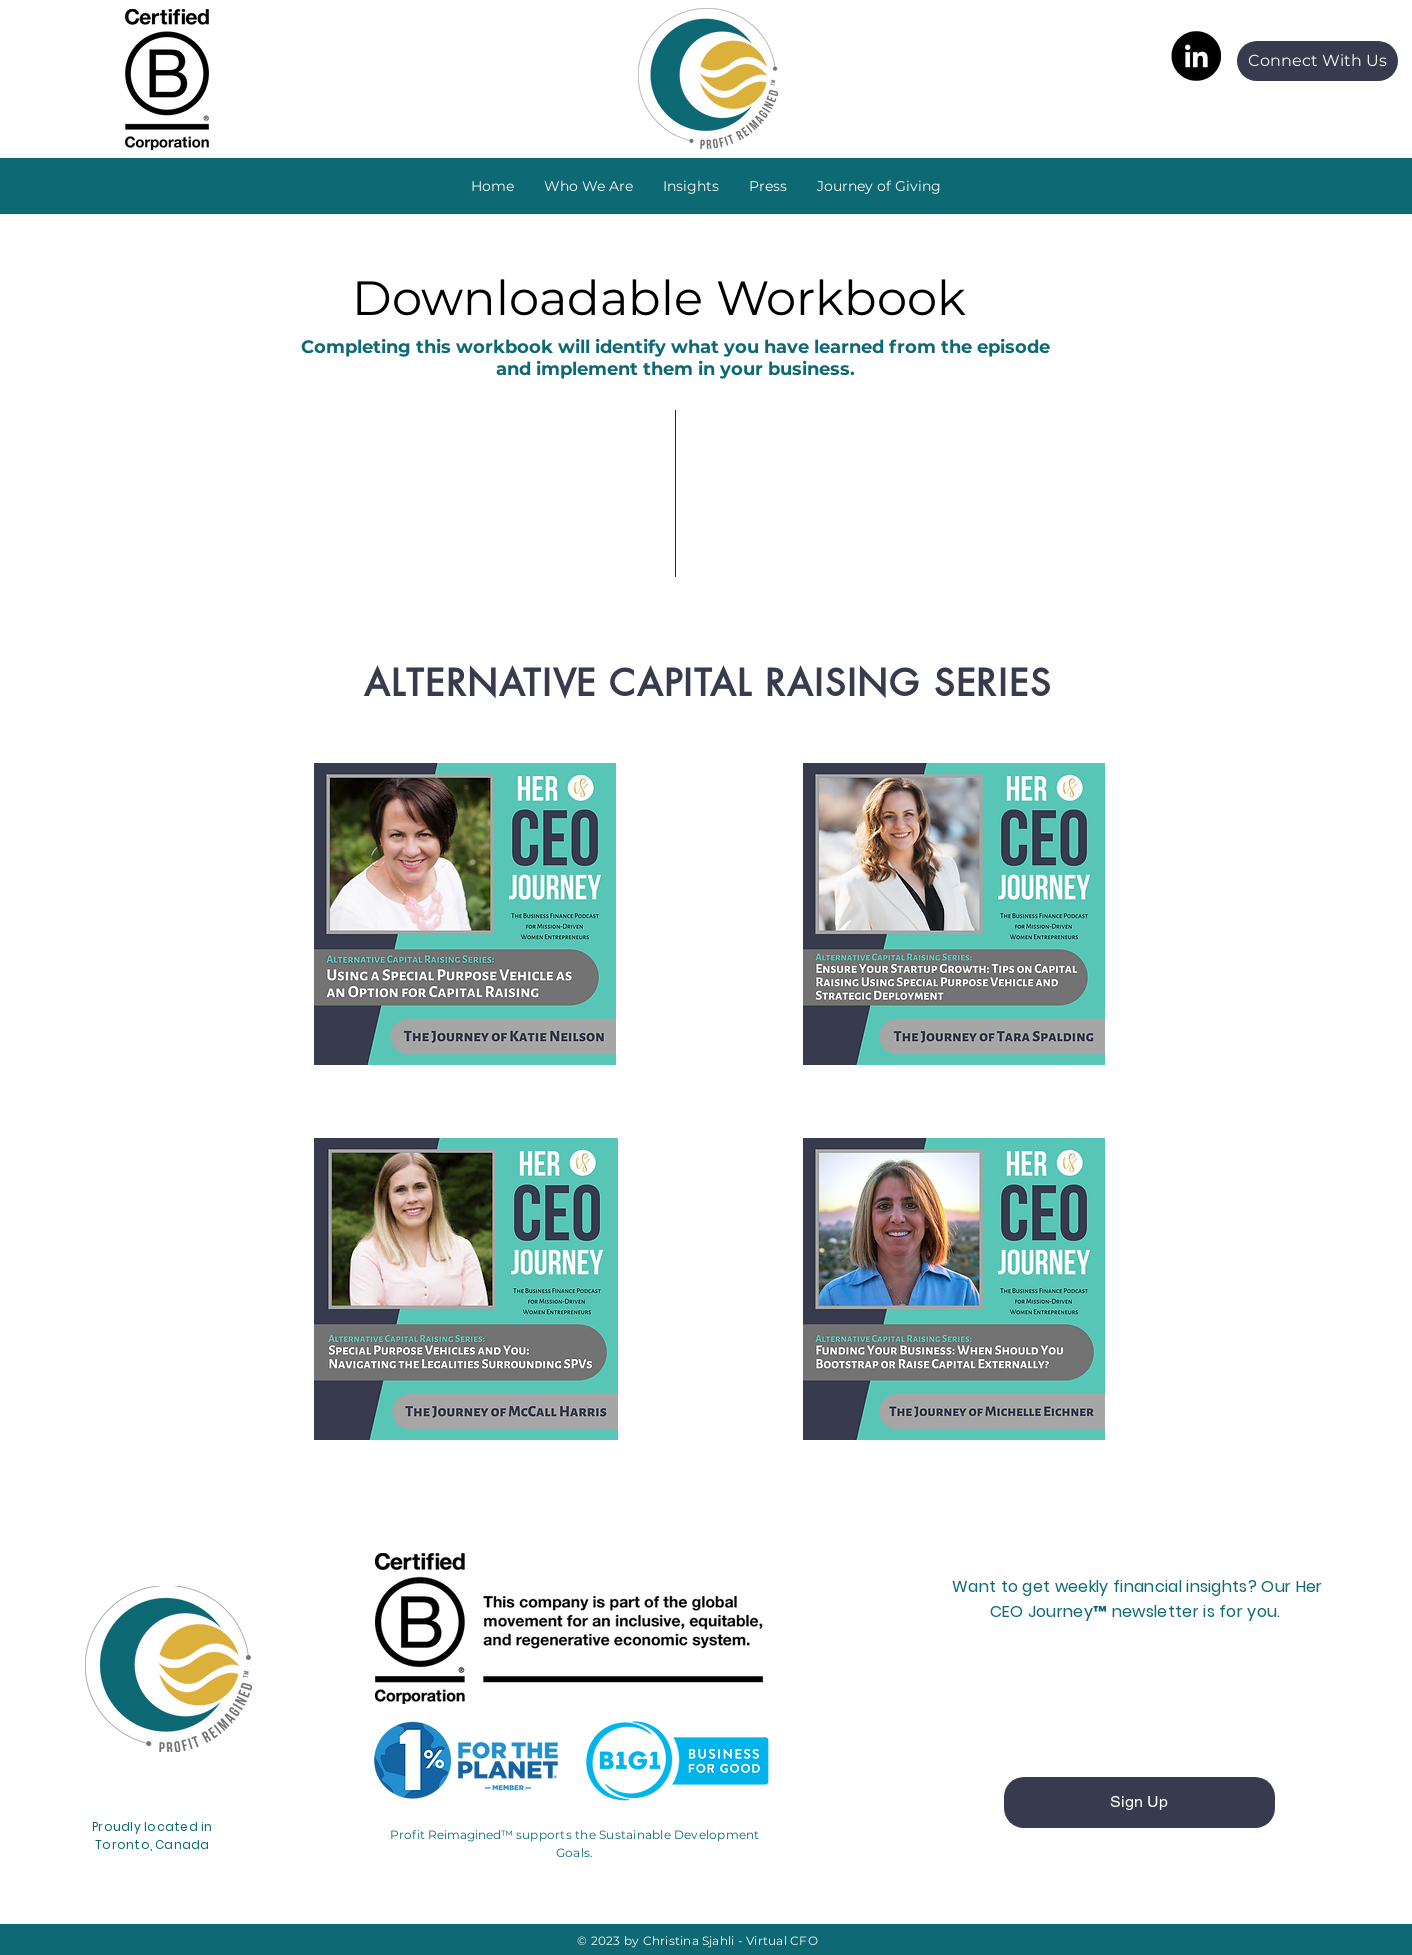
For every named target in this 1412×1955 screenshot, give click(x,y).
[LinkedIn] (1196, 56)
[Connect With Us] (1317, 61)
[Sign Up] (1139, 1802)
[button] (691, 186)
